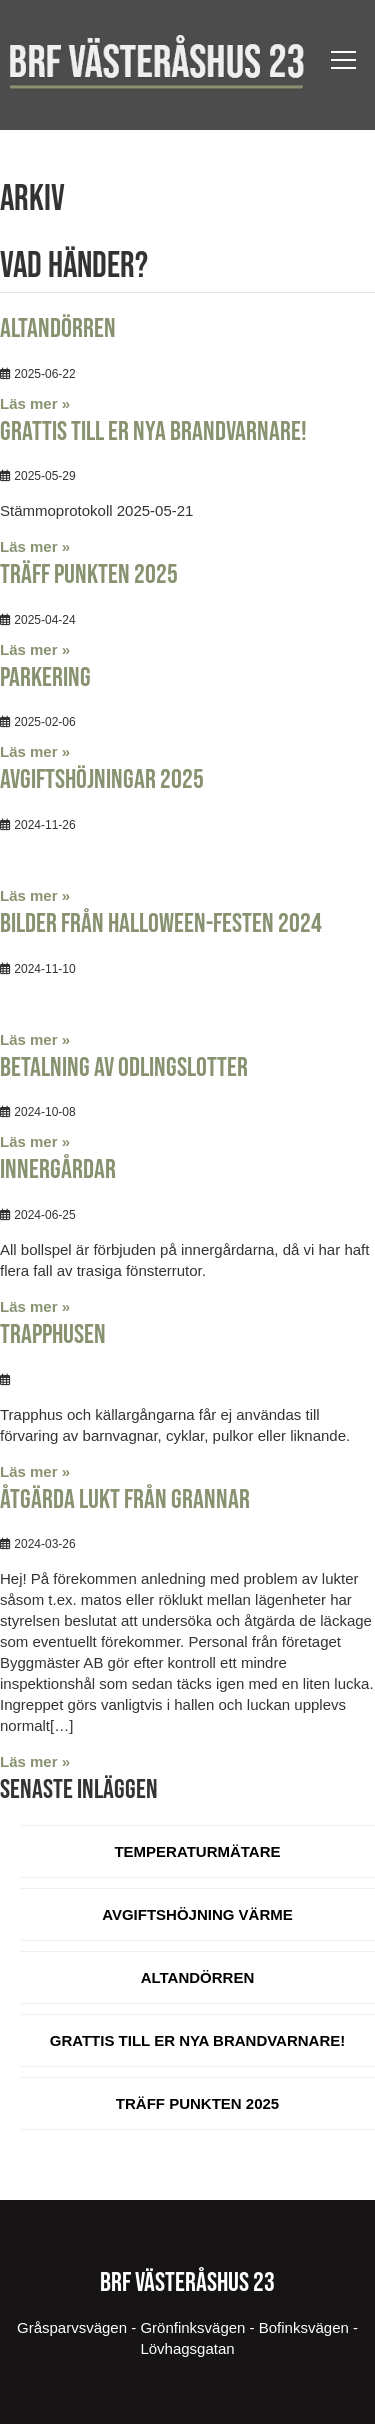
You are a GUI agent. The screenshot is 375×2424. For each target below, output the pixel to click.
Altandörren (58, 329)
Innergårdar (58, 1170)
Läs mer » (35, 403)
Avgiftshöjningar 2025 (102, 780)
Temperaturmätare (197, 1851)
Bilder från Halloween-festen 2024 (161, 924)
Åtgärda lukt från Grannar (125, 1500)
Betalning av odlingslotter (124, 1068)
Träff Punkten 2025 (89, 575)
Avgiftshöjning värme (197, 1914)
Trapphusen (53, 1335)
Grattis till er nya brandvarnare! (153, 432)
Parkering (45, 678)
